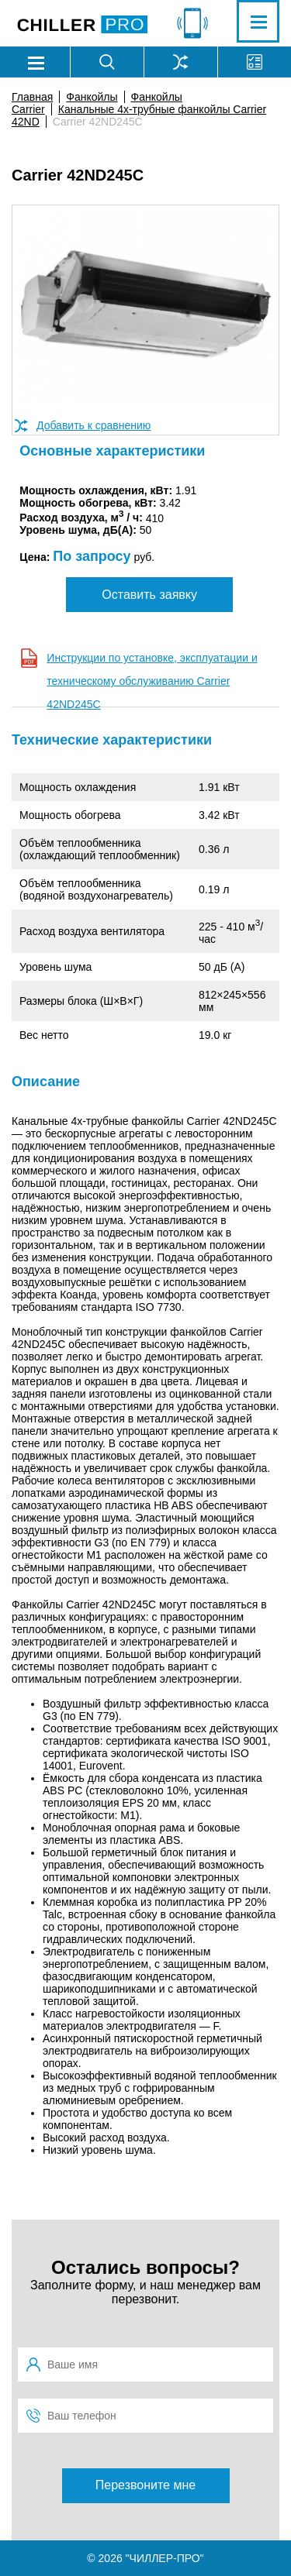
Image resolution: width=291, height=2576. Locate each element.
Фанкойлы (91, 97)
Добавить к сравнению (93, 425)
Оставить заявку (149, 594)
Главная (32, 97)
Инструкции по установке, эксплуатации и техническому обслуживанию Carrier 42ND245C (152, 681)
